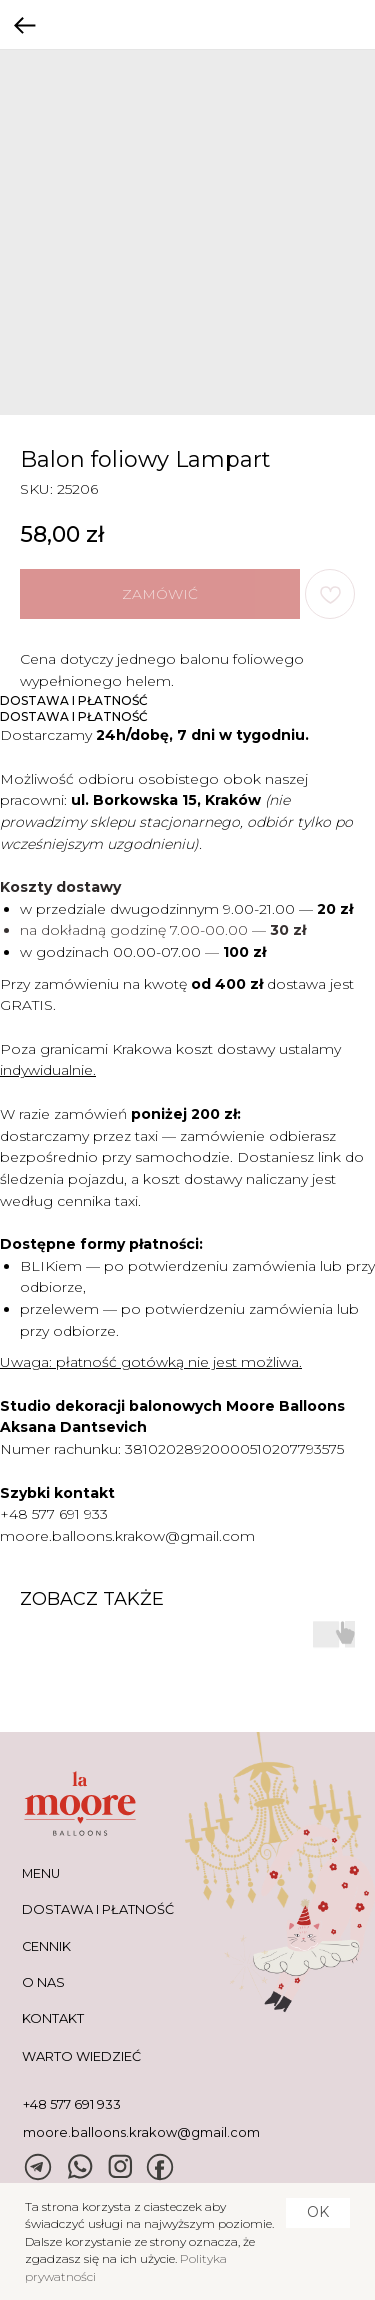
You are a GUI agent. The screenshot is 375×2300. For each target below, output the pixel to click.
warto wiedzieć (81, 2056)
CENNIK (46, 1946)
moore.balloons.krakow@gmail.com (127, 1536)
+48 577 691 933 (54, 1514)
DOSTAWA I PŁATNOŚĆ (98, 1909)
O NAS (43, 1982)
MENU (41, 1873)
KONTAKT (53, 2018)
